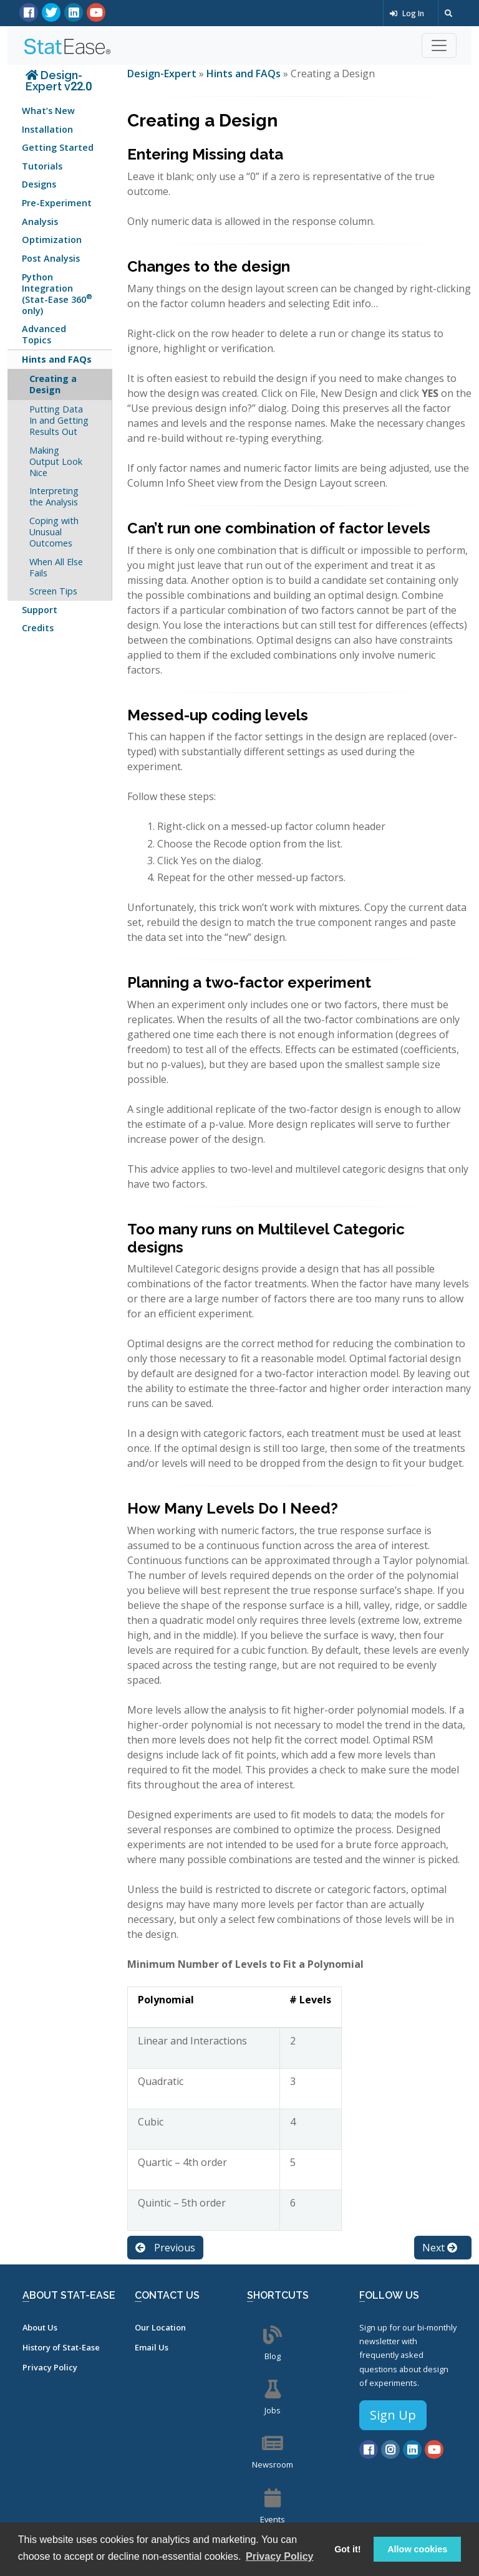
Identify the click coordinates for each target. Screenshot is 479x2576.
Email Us (151, 2347)
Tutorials (42, 166)
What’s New (48, 111)
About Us (39, 2327)
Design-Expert (163, 73)
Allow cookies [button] (417, 2549)
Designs (39, 184)
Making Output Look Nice (55, 461)
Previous (165, 2247)
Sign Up (393, 2415)
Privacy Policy (49, 2367)
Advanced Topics (44, 334)
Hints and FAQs (57, 359)
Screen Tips (53, 591)
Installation (47, 129)
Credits (38, 628)
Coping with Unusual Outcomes (54, 532)
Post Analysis (51, 258)
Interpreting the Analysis (54, 496)
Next (439, 2247)
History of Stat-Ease (61, 2347)
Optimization (52, 240)
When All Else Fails (56, 567)
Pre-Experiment (57, 203)
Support (39, 610)
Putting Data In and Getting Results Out (59, 420)
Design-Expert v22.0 (59, 81)
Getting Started (58, 147)
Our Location (160, 2327)
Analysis (40, 221)
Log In (407, 13)
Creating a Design (53, 384)
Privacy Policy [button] (280, 2556)
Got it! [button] (347, 2549)
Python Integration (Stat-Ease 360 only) (57, 294)
